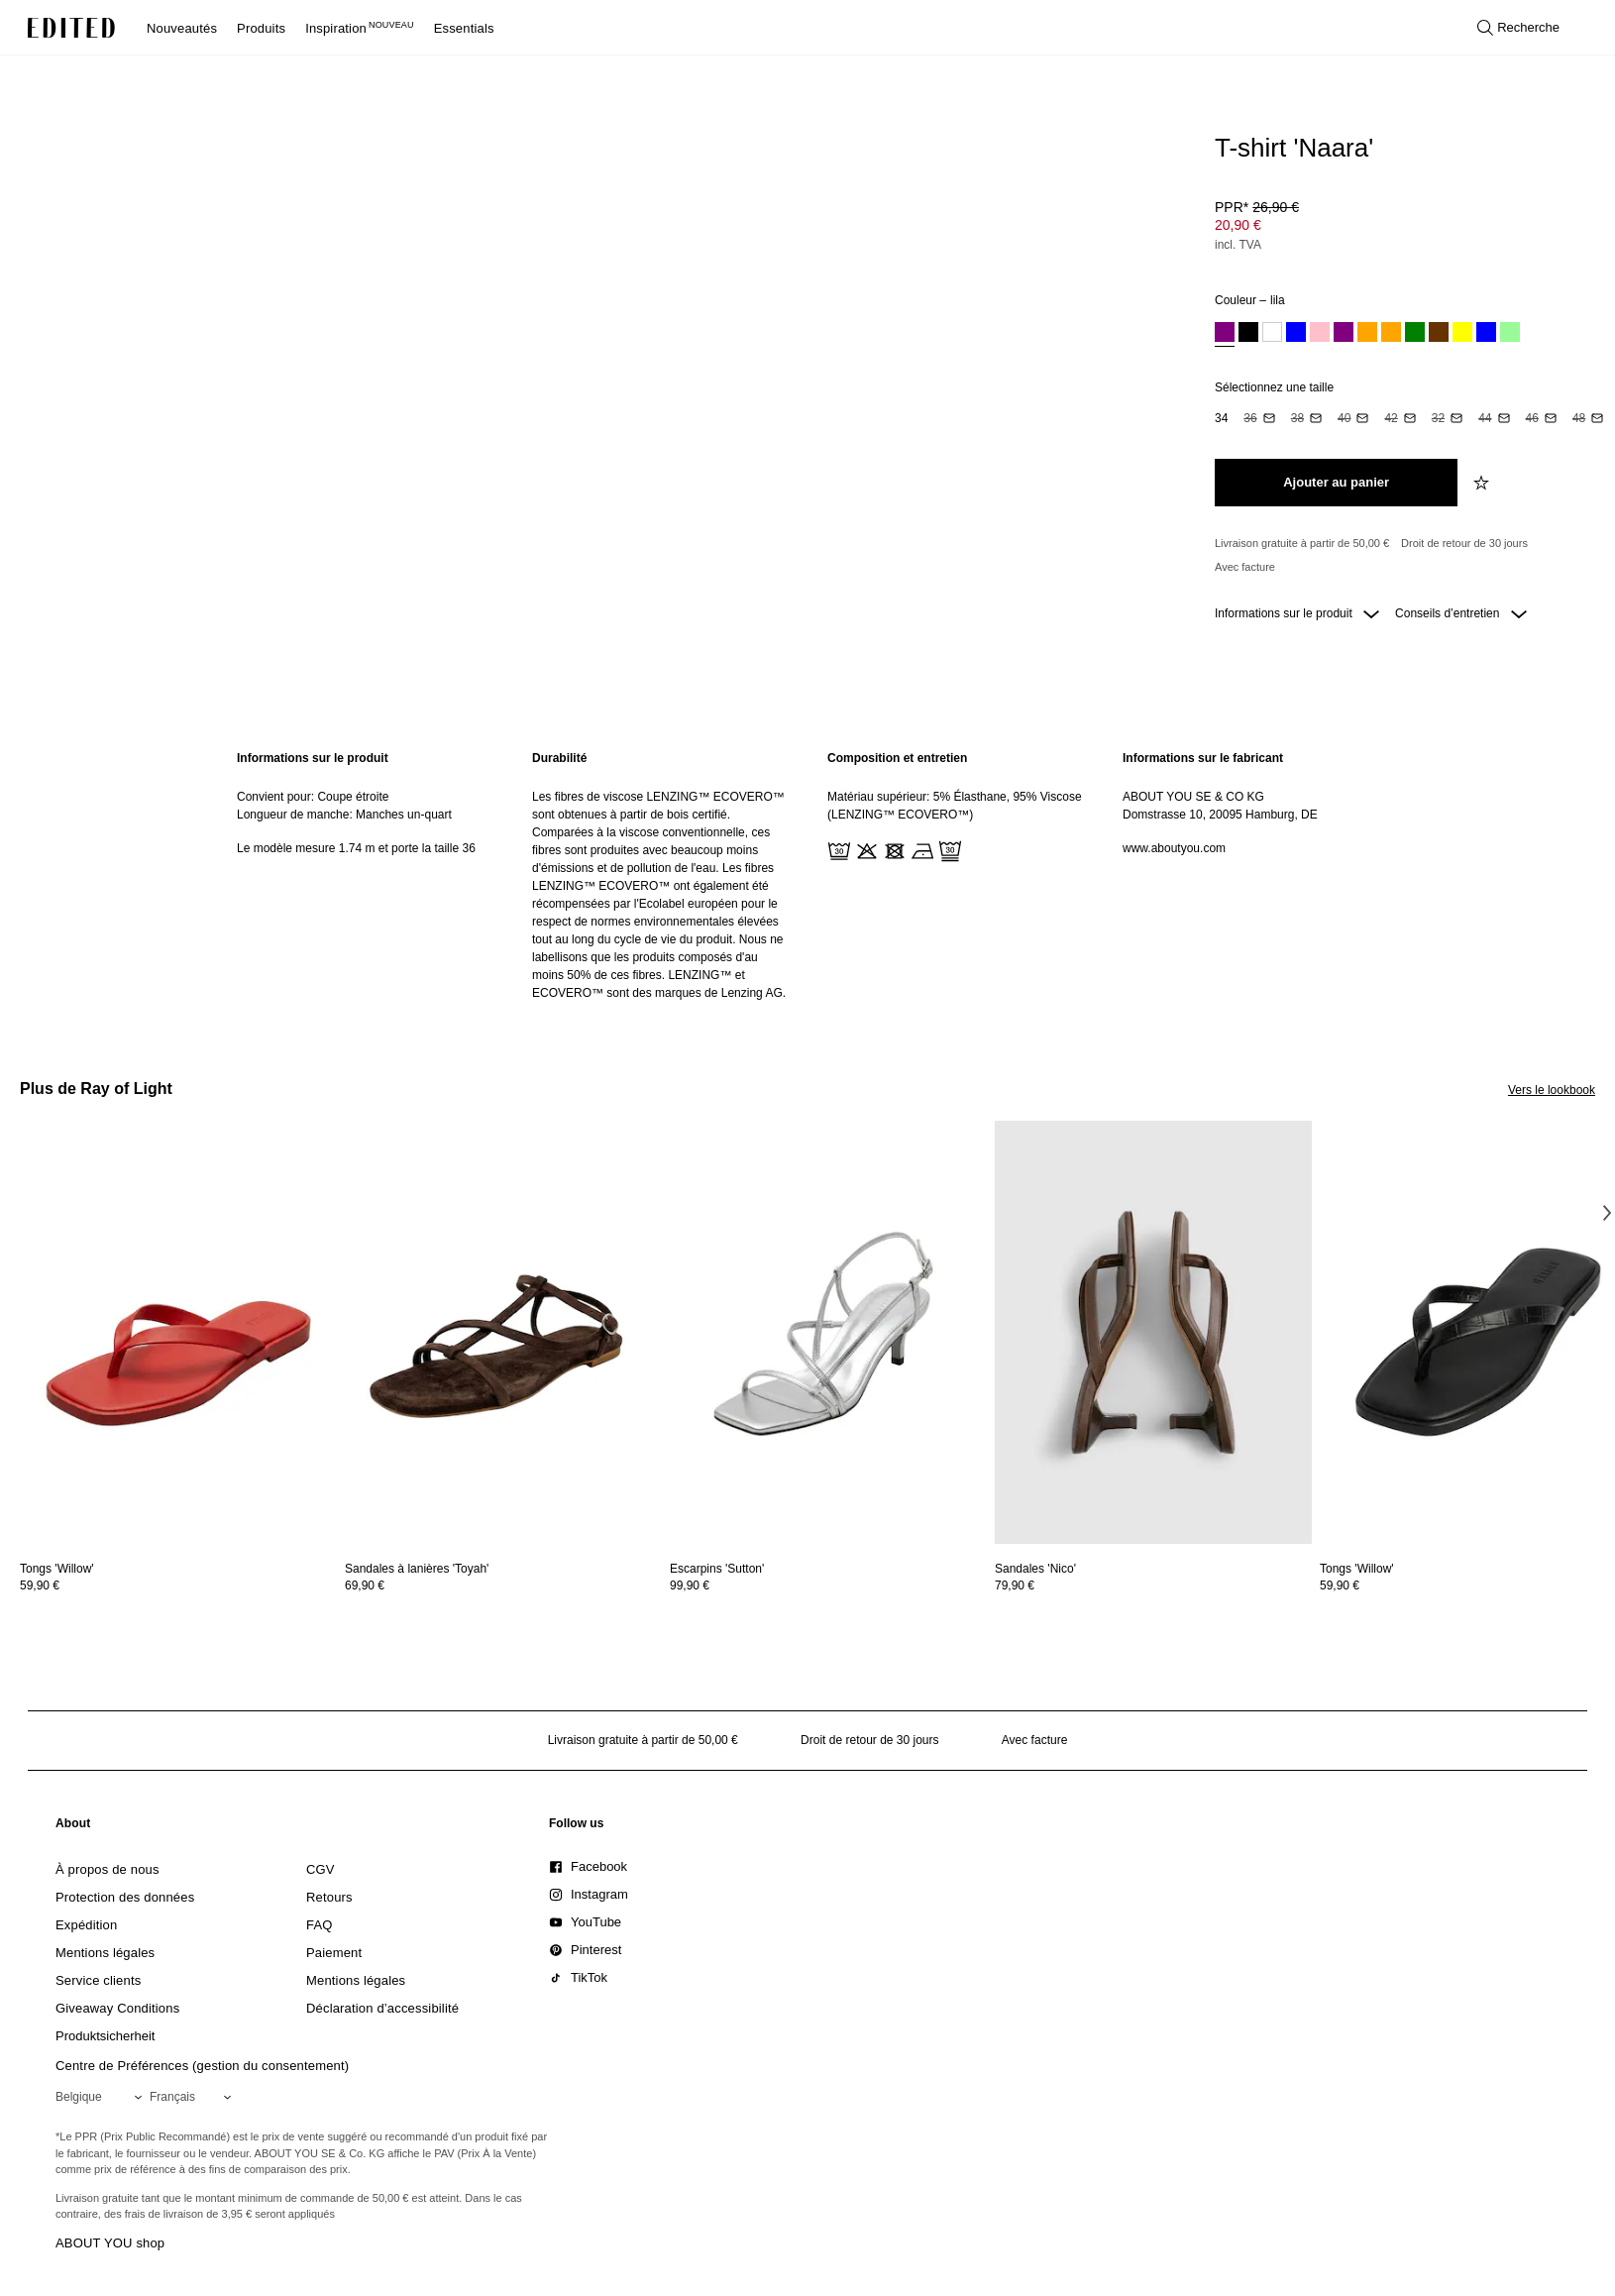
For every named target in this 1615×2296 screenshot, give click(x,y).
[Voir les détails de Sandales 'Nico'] (1153, 1332)
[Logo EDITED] (71, 28)
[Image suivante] (1607, 1212)
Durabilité (559, 758)
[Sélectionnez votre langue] (194, 2097)
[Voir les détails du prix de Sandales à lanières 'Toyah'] (503, 1585)
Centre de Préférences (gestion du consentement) (202, 2065)
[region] (364, 875)
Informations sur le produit (1297, 613)
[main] (807, 875)
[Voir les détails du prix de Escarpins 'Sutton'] (828, 1585)
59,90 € (39, 1585)
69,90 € (364, 1585)
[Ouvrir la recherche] (1518, 28)
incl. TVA (1238, 245)
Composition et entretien (897, 758)
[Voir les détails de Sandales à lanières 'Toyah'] (503, 1332)
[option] (1225, 334)
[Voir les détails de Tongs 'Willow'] (178, 1332)
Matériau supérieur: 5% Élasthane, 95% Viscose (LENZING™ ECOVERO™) (954, 805)
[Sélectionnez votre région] (102, 2097)
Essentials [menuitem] (464, 28)
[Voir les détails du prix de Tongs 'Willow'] (178, 1585)
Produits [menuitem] (261, 28)
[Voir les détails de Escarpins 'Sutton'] (828, 1332)
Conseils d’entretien (1461, 613)
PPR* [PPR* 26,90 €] (1257, 207)
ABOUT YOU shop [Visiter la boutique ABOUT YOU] (109, 2243)
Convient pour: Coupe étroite (312, 797)
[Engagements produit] (1397, 555)
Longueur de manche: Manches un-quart (344, 814)
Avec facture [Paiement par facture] (1245, 567)
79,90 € (1014, 1585)
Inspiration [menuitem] (359, 28)
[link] (73, 1827)
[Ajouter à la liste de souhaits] (1483, 482)
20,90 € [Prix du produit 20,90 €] (1238, 225)
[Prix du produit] (1397, 228)
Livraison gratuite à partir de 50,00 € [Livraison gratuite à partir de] (1302, 543)
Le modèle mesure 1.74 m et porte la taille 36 (356, 848)
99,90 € (689, 1585)
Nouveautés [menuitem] (182, 28)
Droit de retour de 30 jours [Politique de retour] (1464, 543)
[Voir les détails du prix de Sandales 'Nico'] (1153, 1585)
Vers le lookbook (1551, 1090)
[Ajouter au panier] (1336, 482)
